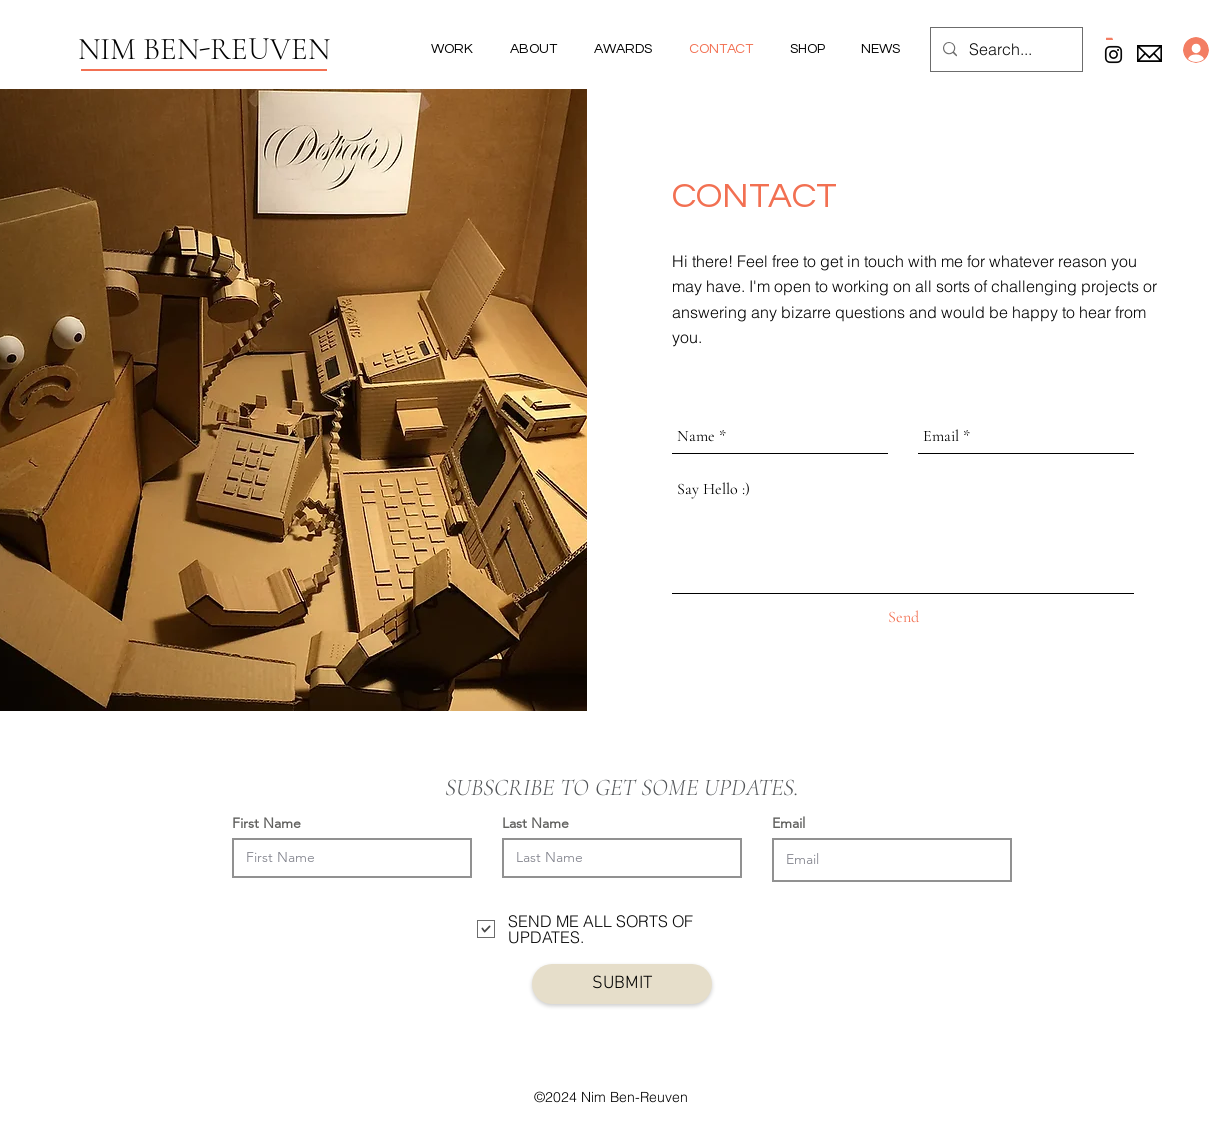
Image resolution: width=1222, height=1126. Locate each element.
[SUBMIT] (622, 984)
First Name (266, 823)
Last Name (535, 823)
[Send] (903, 618)
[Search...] (1004, 49)
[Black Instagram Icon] (1113, 54)
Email (788, 823)
